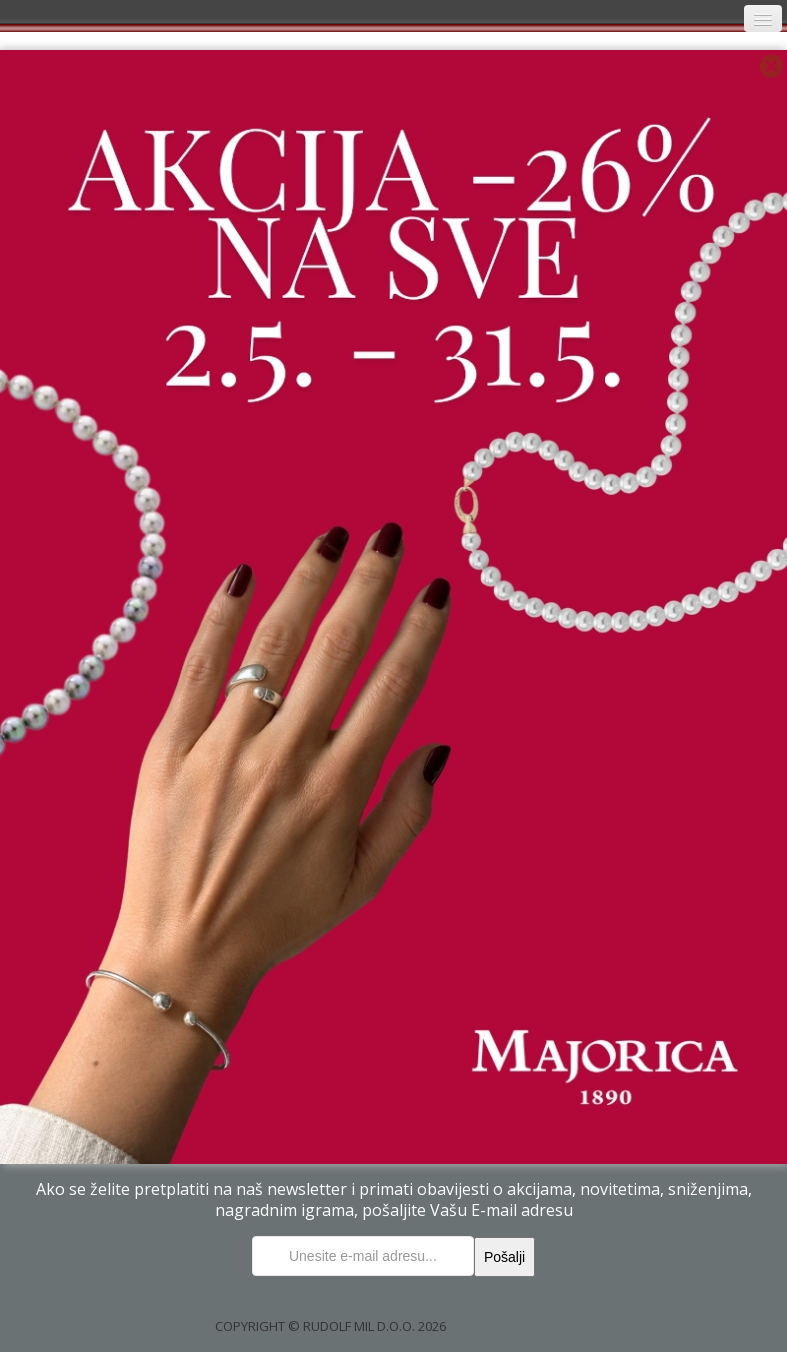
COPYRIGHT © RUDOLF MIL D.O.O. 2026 (330, 1326)
